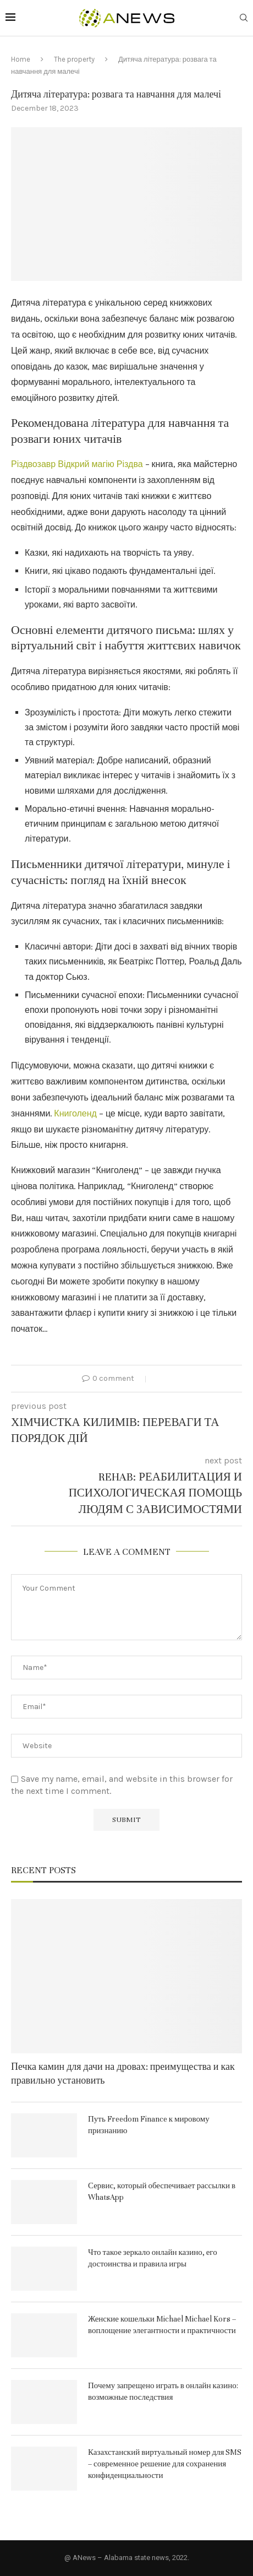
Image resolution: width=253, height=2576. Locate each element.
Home (20, 59)
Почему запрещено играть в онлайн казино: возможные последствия (163, 2391)
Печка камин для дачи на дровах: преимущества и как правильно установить (123, 2073)
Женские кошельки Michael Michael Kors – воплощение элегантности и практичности (162, 2324)
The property (74, 59)
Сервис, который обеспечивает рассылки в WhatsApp (161, 2191)
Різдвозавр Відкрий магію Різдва (77, 464)
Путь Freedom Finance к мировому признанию (149, 2124)
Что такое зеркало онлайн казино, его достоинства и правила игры (152, 2258)
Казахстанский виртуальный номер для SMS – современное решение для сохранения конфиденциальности (164, 2464)
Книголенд (75, 1113)
